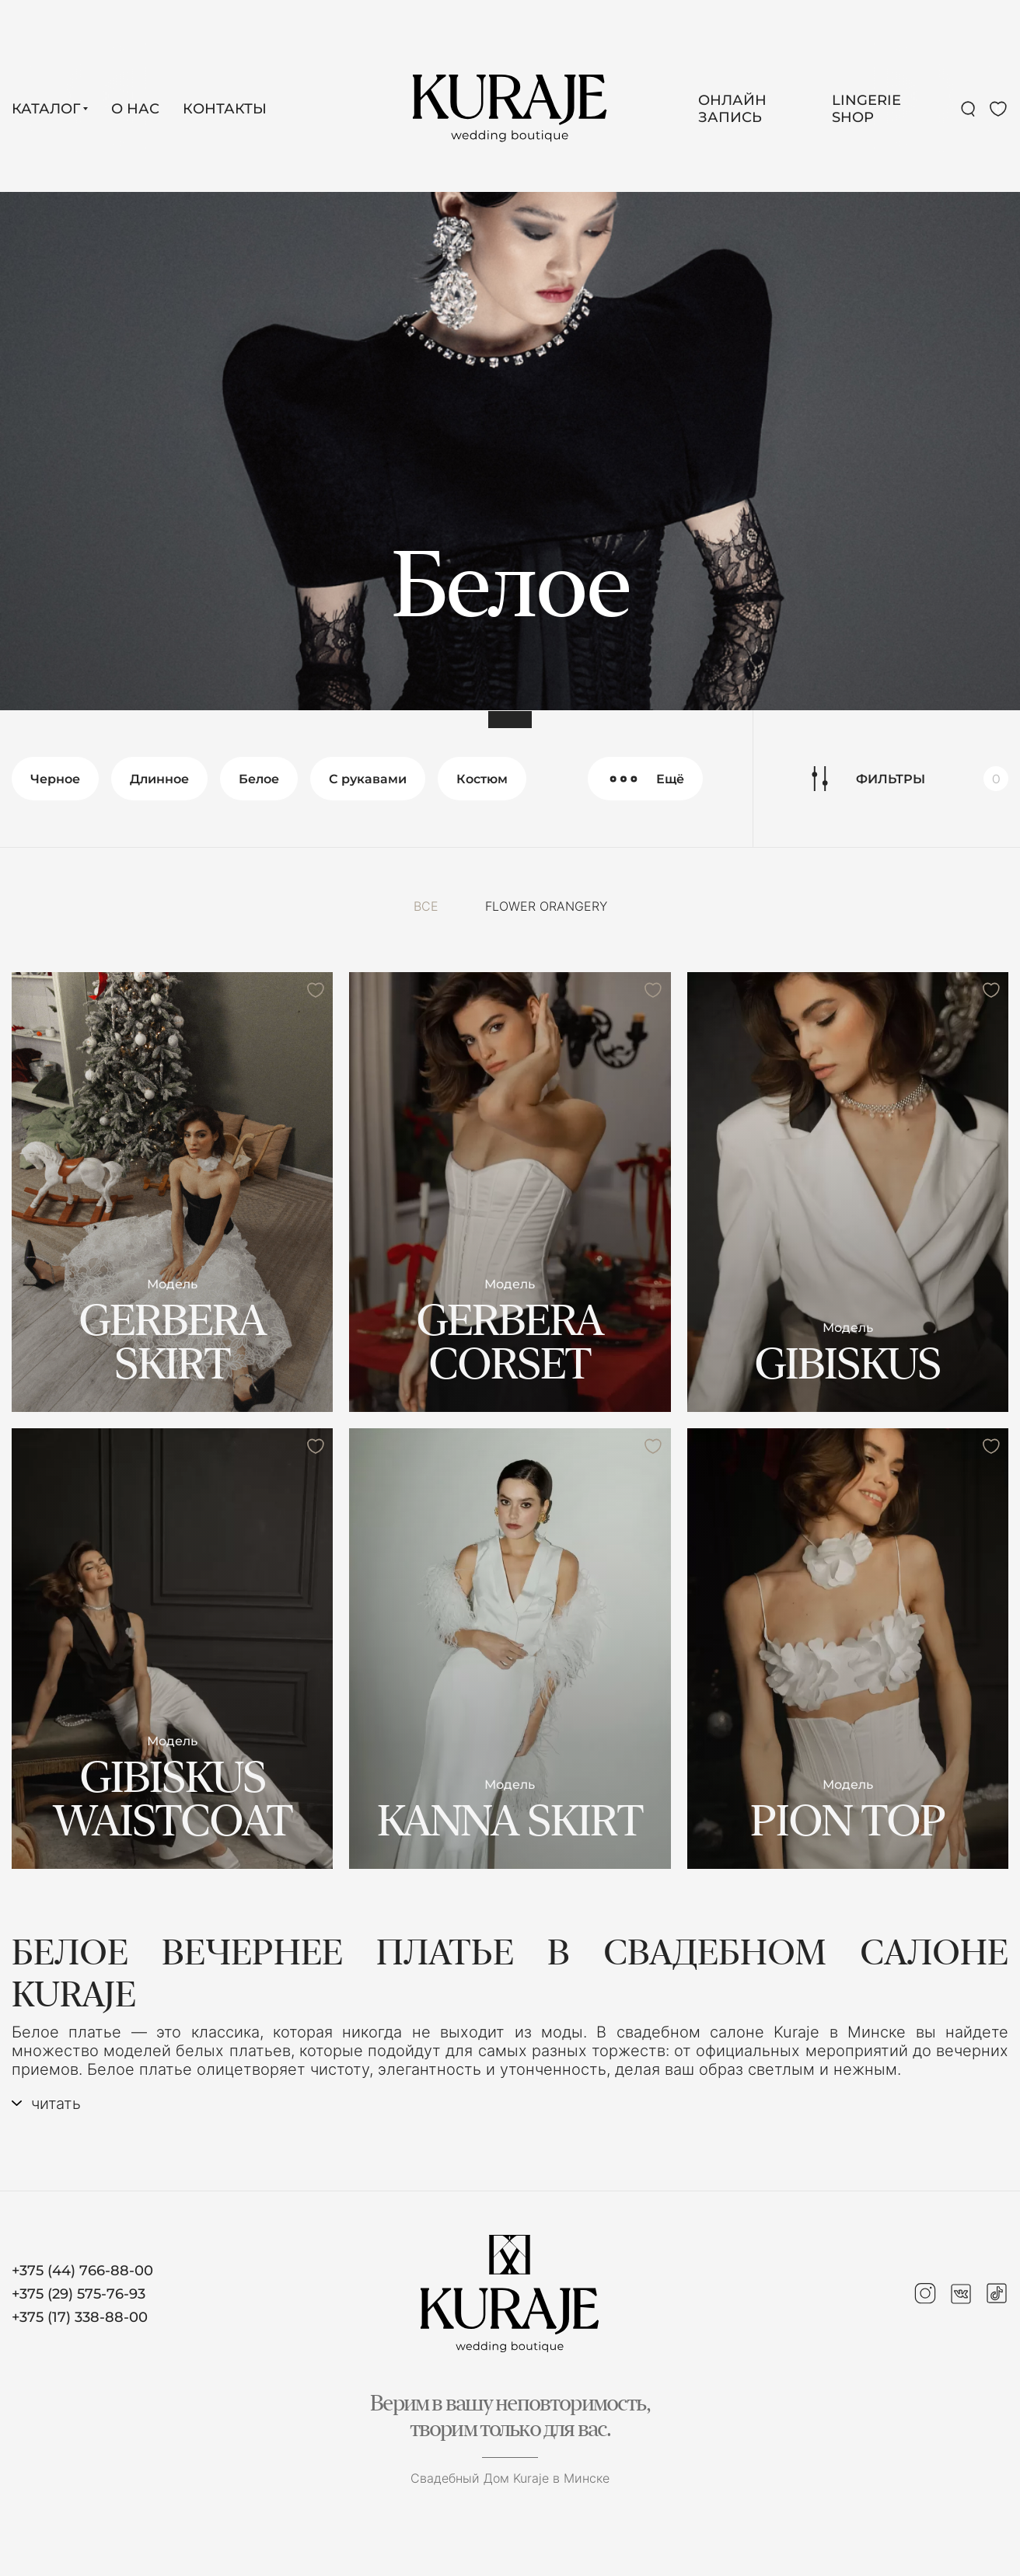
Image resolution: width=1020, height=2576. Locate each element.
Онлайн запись (732, 109)
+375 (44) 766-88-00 (82, 2270)
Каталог (46, 108)
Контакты (225, 108)
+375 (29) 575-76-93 (78, 2293)
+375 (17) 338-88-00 (80, 2317)
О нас (135, 108)
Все (426, 906)
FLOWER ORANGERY (546, 906)
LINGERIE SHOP (866, 109)
